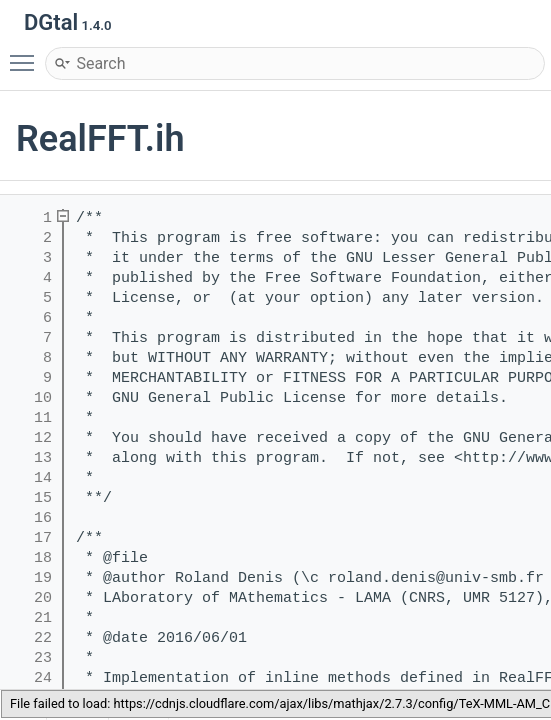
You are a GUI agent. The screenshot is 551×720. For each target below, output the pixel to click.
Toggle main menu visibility (27, 54)
